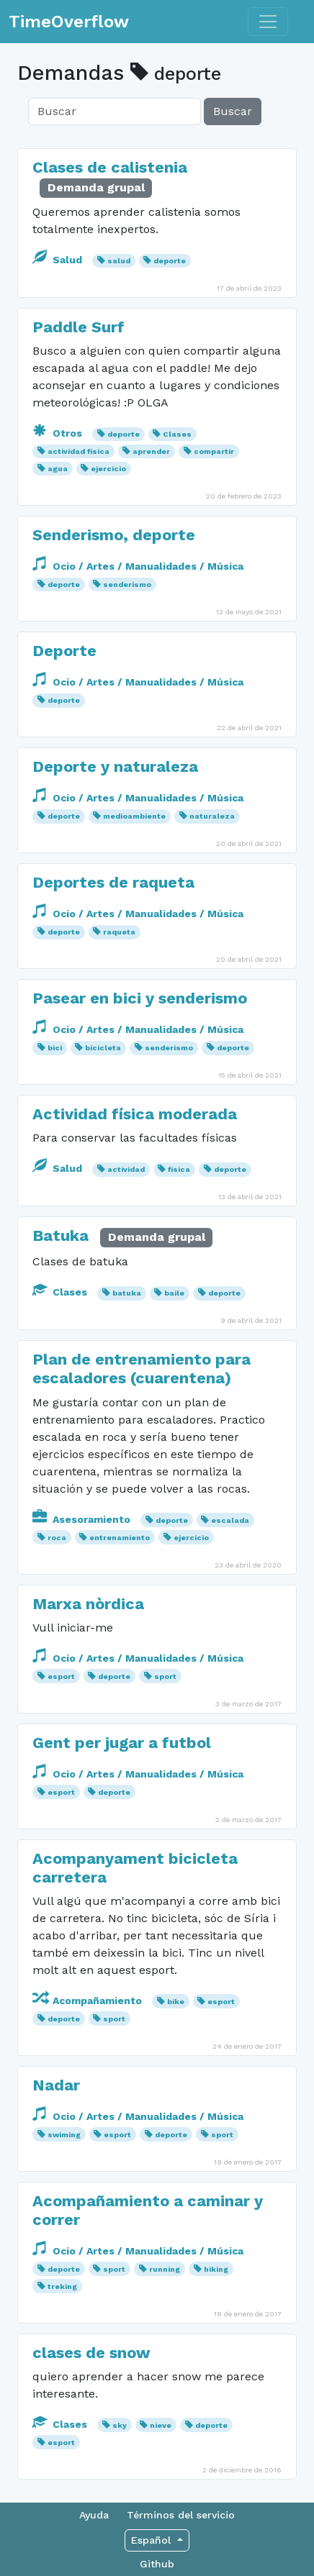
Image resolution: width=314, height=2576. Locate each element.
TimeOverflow (69, 22)
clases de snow (91, 2353)
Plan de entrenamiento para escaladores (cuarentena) (141, 1368)
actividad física (78, 451)
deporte (169, 260)
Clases (177, 434)
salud (118, 260)
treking (62, 2286)
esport (61, 1676)
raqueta (119, 932)
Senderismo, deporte (113, 535)
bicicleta (103, 1047)
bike (175, 2001)
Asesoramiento (82, 1519)
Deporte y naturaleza (115, 766)
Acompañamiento (88, 2000)
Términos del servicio (181, 2515)
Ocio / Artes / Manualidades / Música (137, 566)
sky (119, 2425)
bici (55, 1047)
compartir (214, 451)
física (179, 1169)
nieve (160, 2425)
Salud (58, 259)
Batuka (60, 1235)
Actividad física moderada (134, 1114)
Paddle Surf (78, 327)
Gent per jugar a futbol (121, 1743)
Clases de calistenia (109, 167)
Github (157, 2564)
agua (58, 468)
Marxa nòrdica (88, 1604)
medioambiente (134, 816)
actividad (126, 1169)
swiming (64, 2134)
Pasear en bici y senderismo (139, 998)
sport (165, 1676)
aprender (151, 451)
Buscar (232, 111)
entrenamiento (119, 1537)
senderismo (127, 584)
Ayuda (94, 2515)
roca (57, 1537)
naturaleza (212, 816)
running (164, 2269)
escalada (230, 1520)
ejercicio (108, 468)
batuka (126, 1293)
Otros (58, 433)
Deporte (64, 651)
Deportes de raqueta (113, 882)
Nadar (56, 2085)
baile (174, 1293)
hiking (216, 2269)
